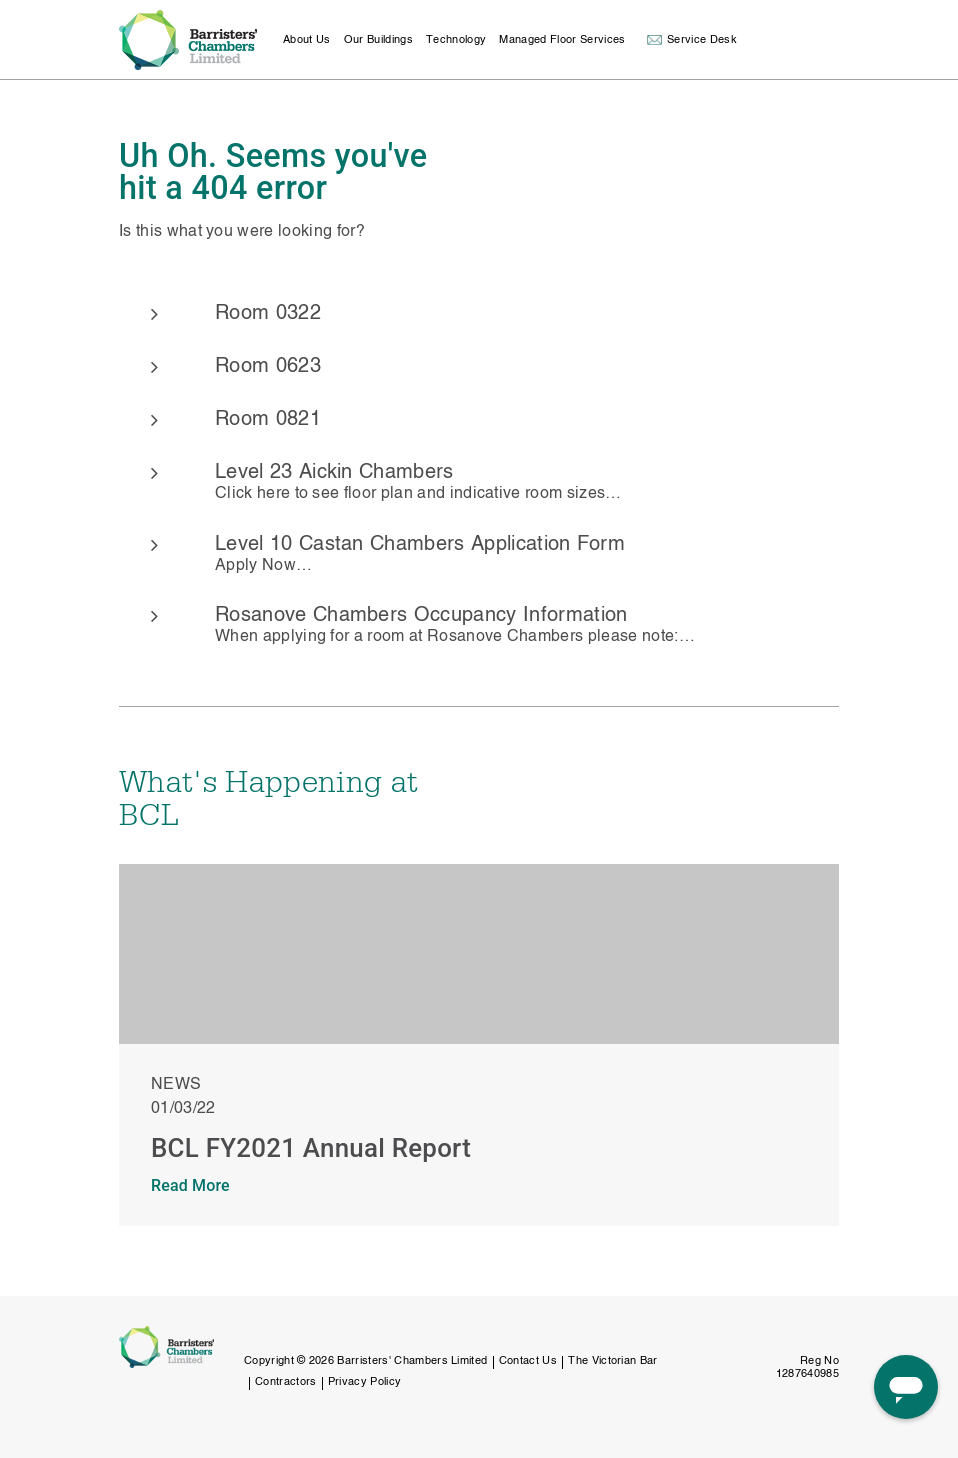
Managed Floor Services (562, 40)
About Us (307, 40)
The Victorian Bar (612, 1361)
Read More (190, 1185)
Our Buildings (378, 40)
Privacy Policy (364, 1382)
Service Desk (702, 40)
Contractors (286, 1382)
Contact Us (528, 1361)
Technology (456, 40)
